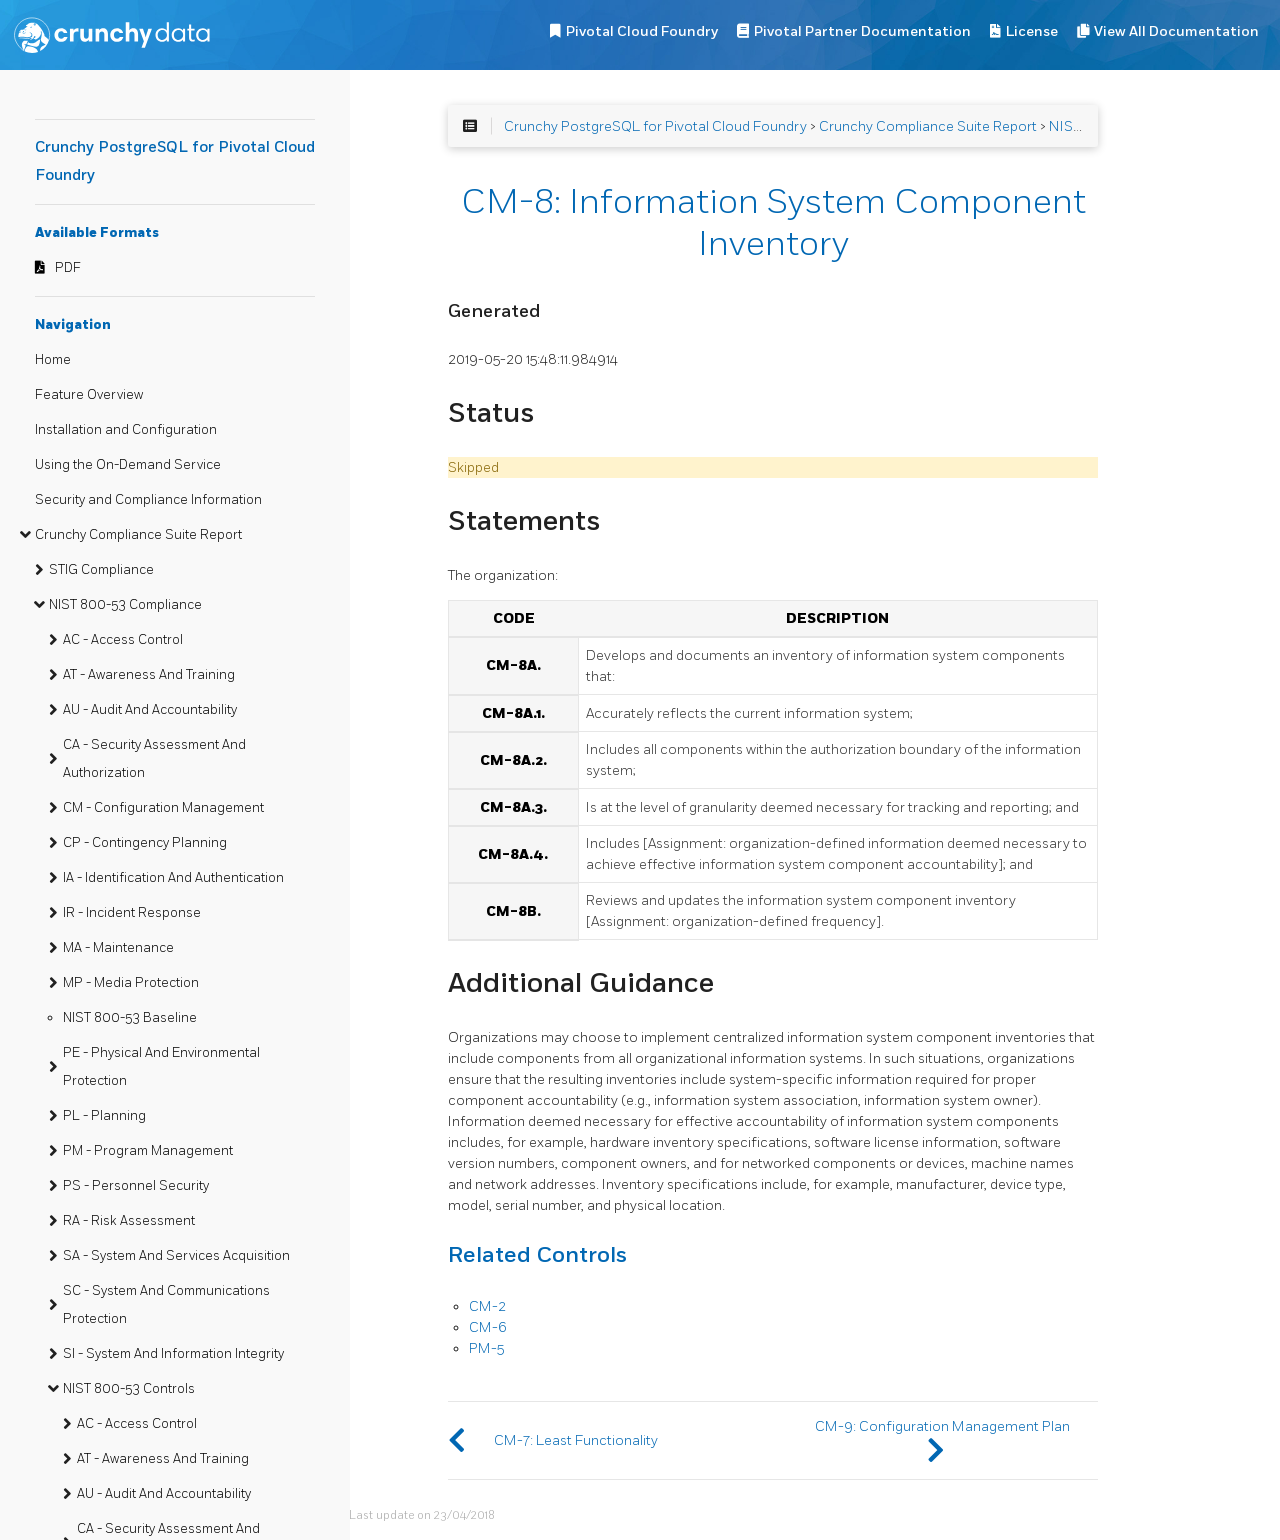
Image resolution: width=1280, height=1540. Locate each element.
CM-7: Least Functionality (576, 1440)
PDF (68, 268)
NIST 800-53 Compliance (125, 605)
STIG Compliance (101, 570)
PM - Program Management (148, 1151)
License (1032, 31)
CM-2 (487, 1306)
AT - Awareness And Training (149, 675)
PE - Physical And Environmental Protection (161, 1067)
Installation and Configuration (126, 430)
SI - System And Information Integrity (173, 1354)
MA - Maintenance (118, 948)
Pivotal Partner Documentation (862, 31)
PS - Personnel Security (136, 1186)
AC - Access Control (123, 640)
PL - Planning (104, 1116)
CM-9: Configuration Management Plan (942, 1426)
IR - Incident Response (132, 913)
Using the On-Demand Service (128, 465)
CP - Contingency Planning (145, 843)
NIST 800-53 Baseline (130, 1018)
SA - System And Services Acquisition (176, 1256)
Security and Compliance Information (148, 500)
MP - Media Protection (131, 983)
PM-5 (486, 1348)
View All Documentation (1176, 31)
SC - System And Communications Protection (166, 1305)
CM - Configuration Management (163, 808)
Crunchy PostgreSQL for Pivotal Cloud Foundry (655, 126)
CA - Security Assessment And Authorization (154, 759)
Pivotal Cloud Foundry (642, 31)
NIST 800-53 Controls (129, 1389)
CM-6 (488, 1327)
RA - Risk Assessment (129, 1221)
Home (53, 360)
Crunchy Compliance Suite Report (138, 535)
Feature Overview (89, 395)
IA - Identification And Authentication (173, 878)
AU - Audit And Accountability (150, 710)
